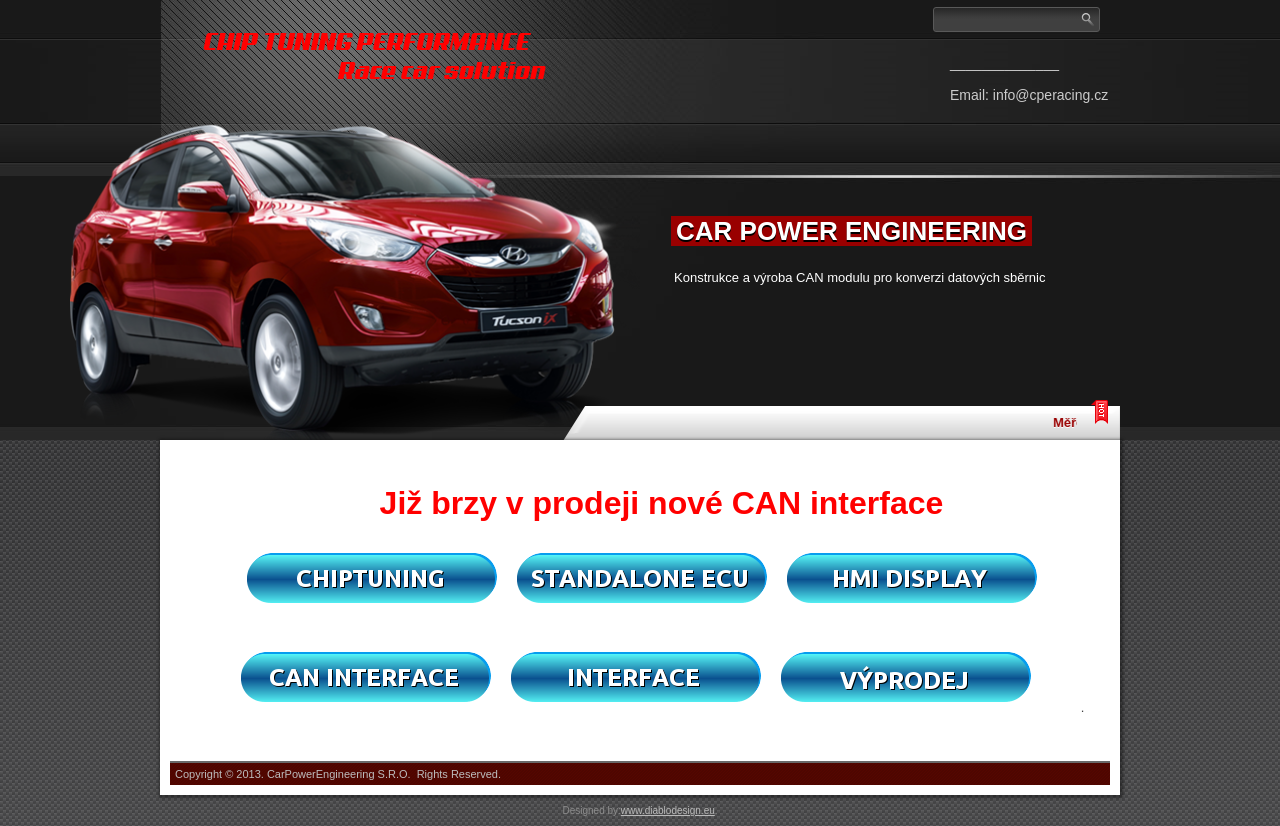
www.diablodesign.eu (668, 810)
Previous (633, 219)
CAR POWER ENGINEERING (851, 231)
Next (1103, 219)
